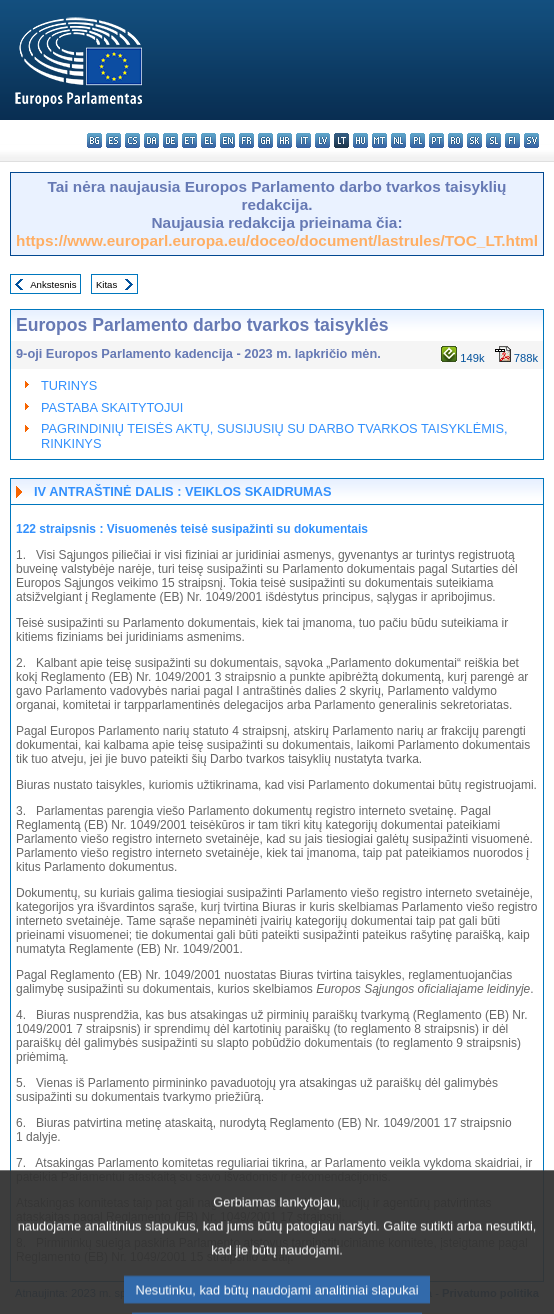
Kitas (106, 284)
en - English (227, 140)
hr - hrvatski (284, 140)
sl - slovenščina (493, 140)
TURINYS (69, 385)
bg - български (94, 140)
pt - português (436, 140)
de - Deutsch (170, 140)
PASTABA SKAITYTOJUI (112, 407)
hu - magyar (360, 140)
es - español (113, 140)
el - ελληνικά (208, 140)
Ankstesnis (53, 284)
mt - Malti (379, 140)
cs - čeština (132, 140)
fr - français (246, 140)
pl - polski (417, 140)
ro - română (455, 140)
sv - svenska (531, 140)
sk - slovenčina (474, 140)
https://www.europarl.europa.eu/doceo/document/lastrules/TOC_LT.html (277, 240)
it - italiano (303, 140)
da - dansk (151, 140)
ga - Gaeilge (265, 140)
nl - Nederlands (398, 140)
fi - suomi (512, 140)
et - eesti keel (189, 140)
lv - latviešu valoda (322, 140)
